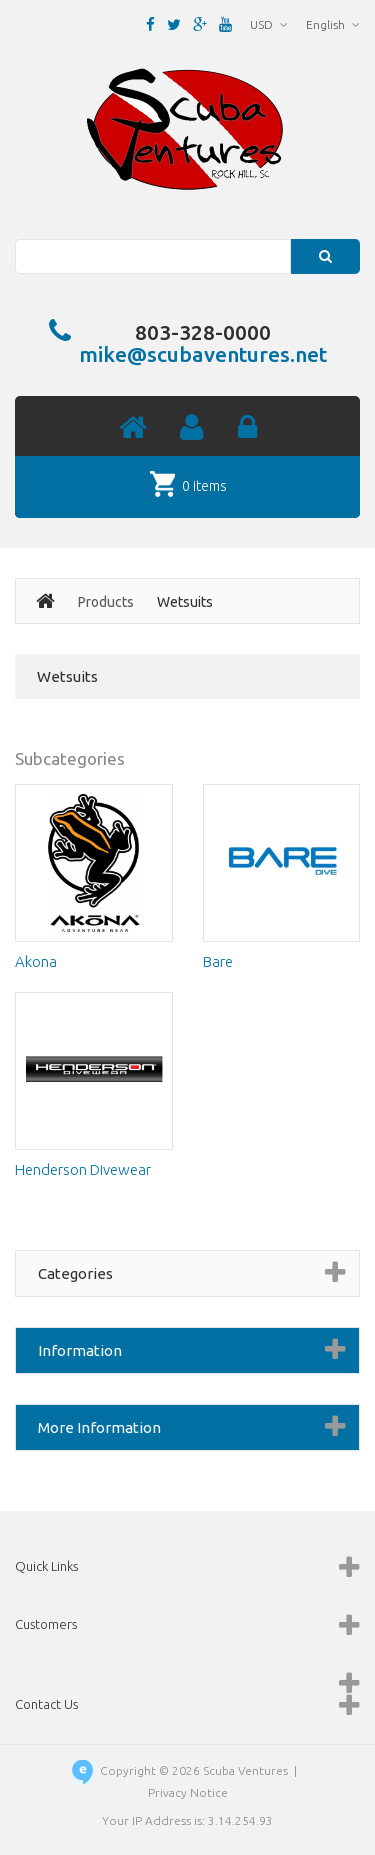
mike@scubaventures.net (203, 354)
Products (106, 602)
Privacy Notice (188, 1792)
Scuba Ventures (245, 1770)
